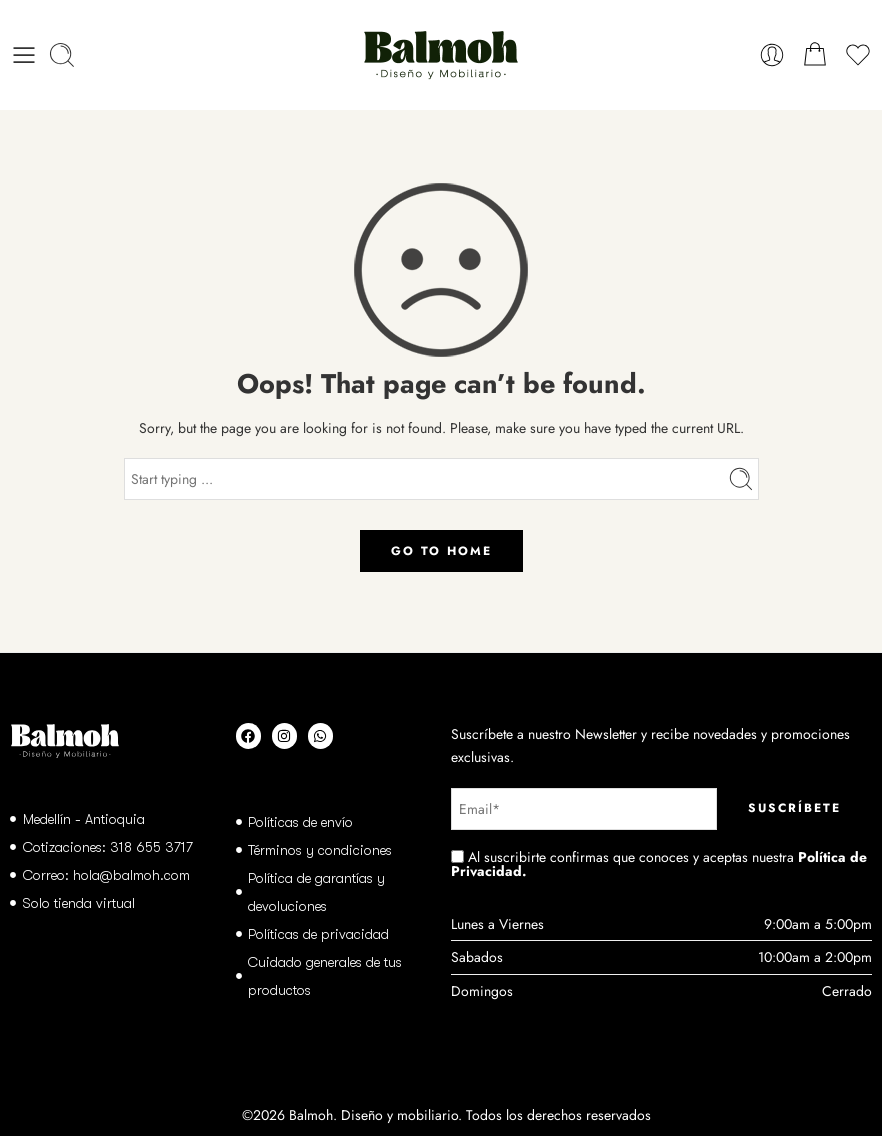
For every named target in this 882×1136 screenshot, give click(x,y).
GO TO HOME (441, 551)
